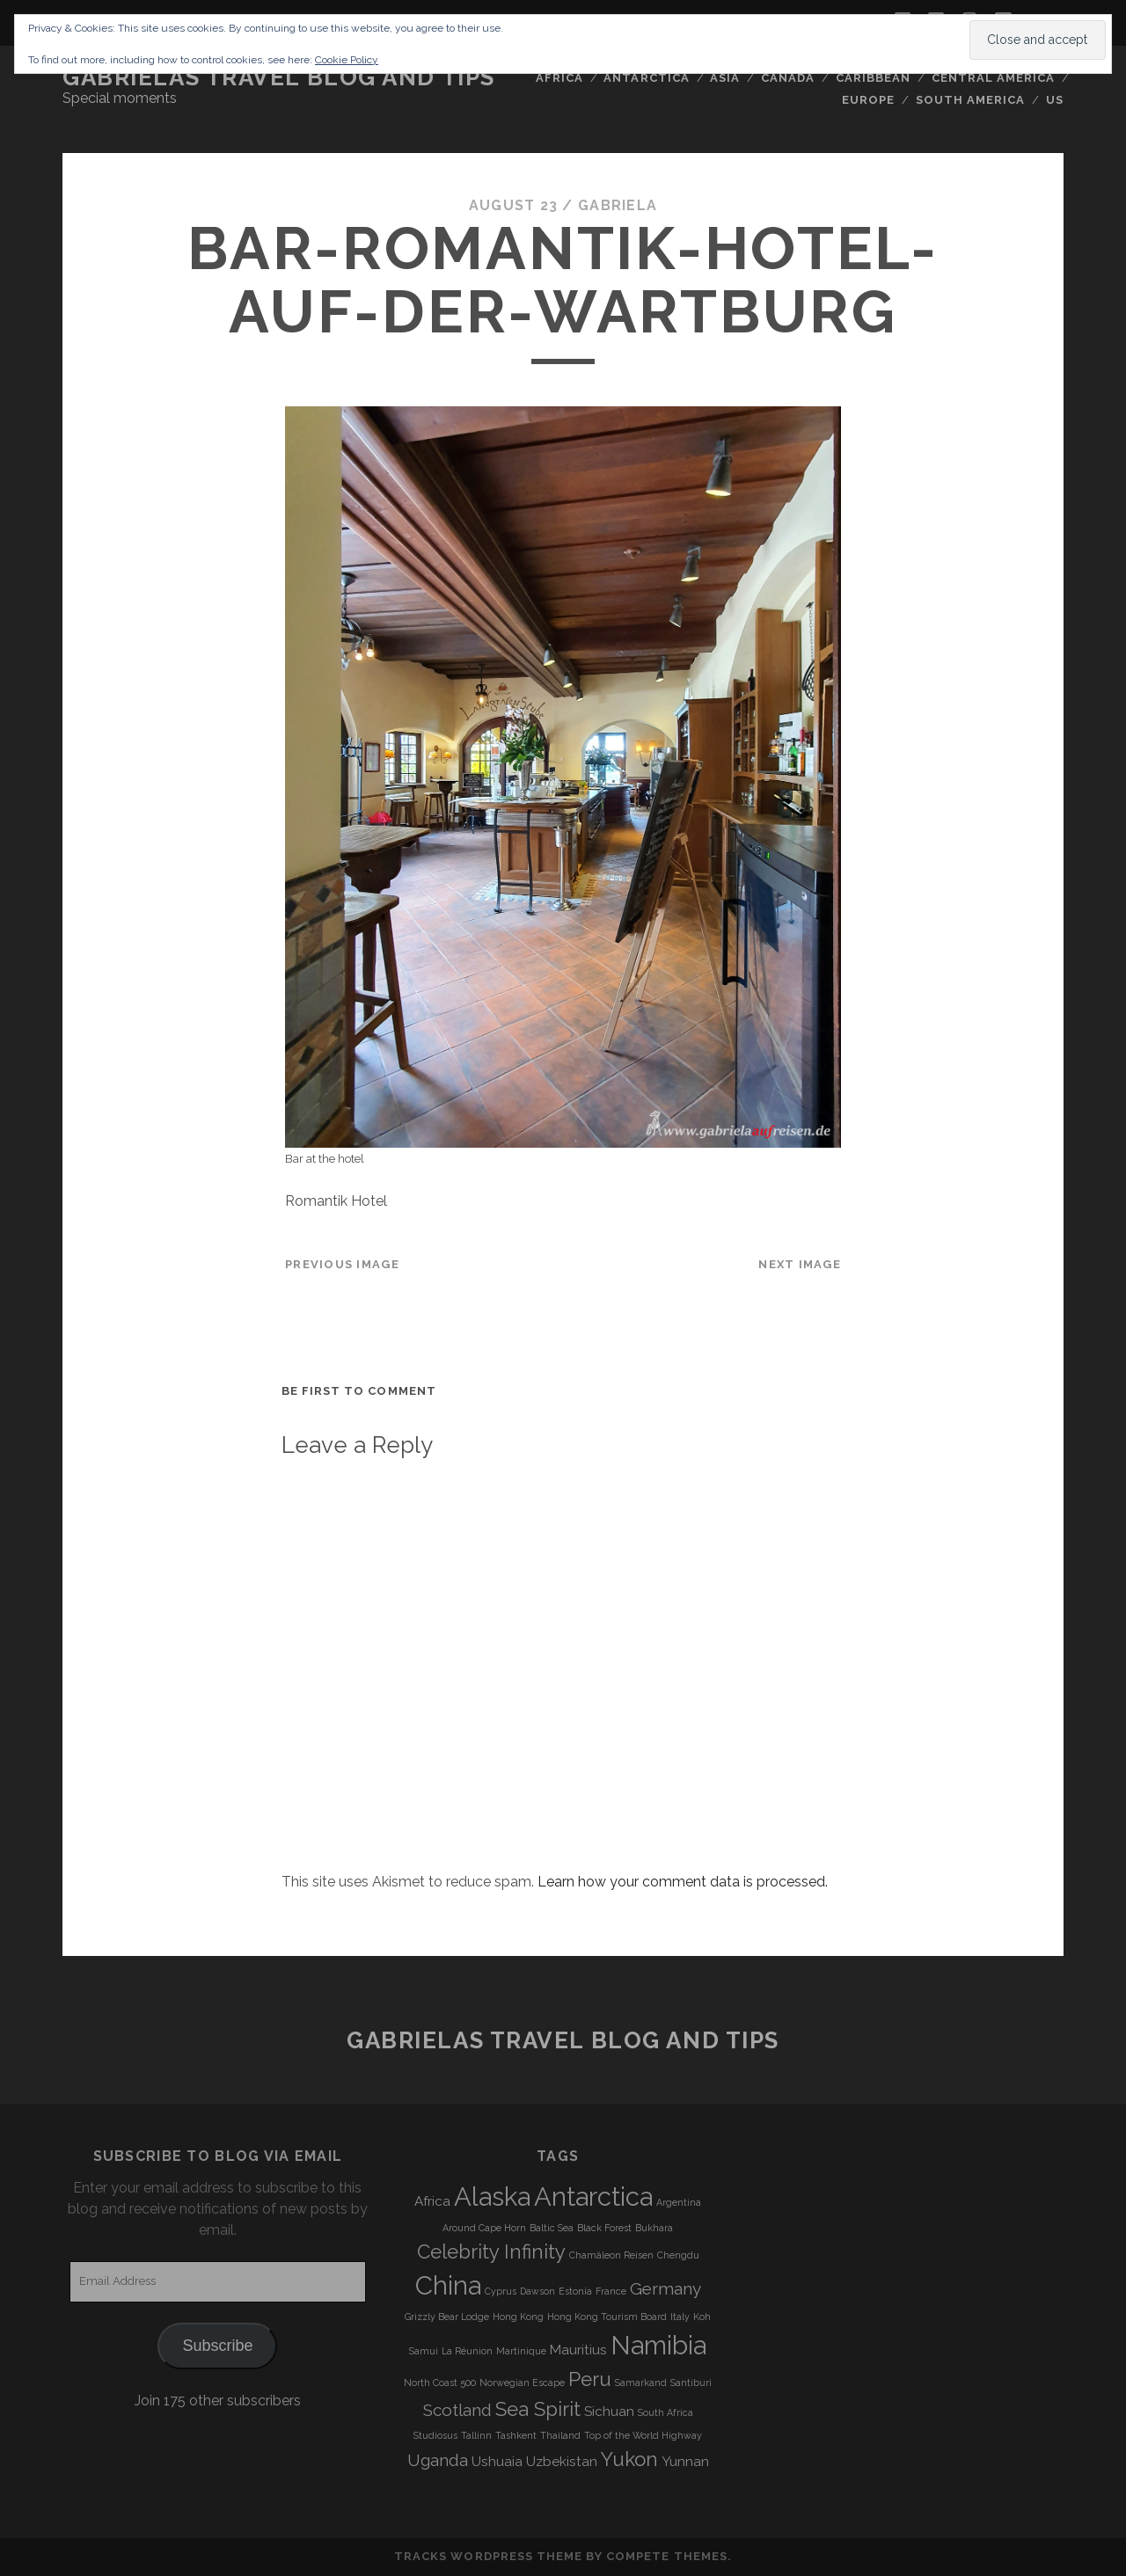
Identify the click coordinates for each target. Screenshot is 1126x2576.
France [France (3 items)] (611, 2291)
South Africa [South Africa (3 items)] (665, 2412)
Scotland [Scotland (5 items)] (457, 2409)
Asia (725, 77)
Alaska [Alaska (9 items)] (492, 2196)
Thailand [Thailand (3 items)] (560, 2435)
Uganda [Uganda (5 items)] (437, 2460)
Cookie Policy (346, 60)
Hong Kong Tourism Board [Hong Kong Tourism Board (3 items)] (607, 2316)
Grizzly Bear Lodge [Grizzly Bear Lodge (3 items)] (447, 2316)
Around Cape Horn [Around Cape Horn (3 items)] (484, 2227)
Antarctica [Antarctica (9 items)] (593, 2196)
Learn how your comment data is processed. (682, 1881)
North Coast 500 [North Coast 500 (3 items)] (440, 2382)
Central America (994, 77)
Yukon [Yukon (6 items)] (629, 2459)
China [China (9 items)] (448, 2285)
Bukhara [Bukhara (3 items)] (654, 2227)
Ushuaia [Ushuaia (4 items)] (497, 2462)
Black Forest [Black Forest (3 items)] (604, 2227)
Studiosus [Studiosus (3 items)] (435, 2435)
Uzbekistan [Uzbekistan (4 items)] (561, 2462)
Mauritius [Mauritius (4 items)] (578, 2350)
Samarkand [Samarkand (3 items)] (641, 2382)
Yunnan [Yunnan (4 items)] (685, 2462)
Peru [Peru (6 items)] (589, 2379)
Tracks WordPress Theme (488, 2556)
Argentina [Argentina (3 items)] (678, 2202)
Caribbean (873, 77)
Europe (868, 99)
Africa (559, 77)
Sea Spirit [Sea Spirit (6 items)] (538, 2408)
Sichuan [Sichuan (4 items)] (609, 2411)
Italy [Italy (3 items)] (680, 2316)
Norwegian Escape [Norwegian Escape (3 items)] (522, 2382)
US (1055, 99)
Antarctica (646, 77)
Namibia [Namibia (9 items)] (658, 2345)
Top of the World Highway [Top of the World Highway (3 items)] (643, 2435)
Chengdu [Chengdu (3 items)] (678, 2255)
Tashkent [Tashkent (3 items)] (516, 2435)
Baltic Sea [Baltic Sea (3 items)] (552, 2227)
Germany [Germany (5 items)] (665, 2288)
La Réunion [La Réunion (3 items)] (467, 2351)
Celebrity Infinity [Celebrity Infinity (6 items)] (491, 2251)
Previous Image (342, 1264)
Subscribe (217, 2345)
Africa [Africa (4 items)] (432, 2201)
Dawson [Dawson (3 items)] (537, 2291)
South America (971, 99)
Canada (788, 77)
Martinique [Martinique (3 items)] (521, 2351)
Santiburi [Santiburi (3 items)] (691, 2382)
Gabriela (617, 205)
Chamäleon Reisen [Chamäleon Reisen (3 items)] (611, 2255)
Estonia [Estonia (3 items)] (575, 2291)
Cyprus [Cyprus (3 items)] (500, 2291)
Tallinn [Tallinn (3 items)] (476, 2435)
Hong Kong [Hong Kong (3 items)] (518, 2316)
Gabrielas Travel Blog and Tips (278, 77)
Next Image (799, 1264)
